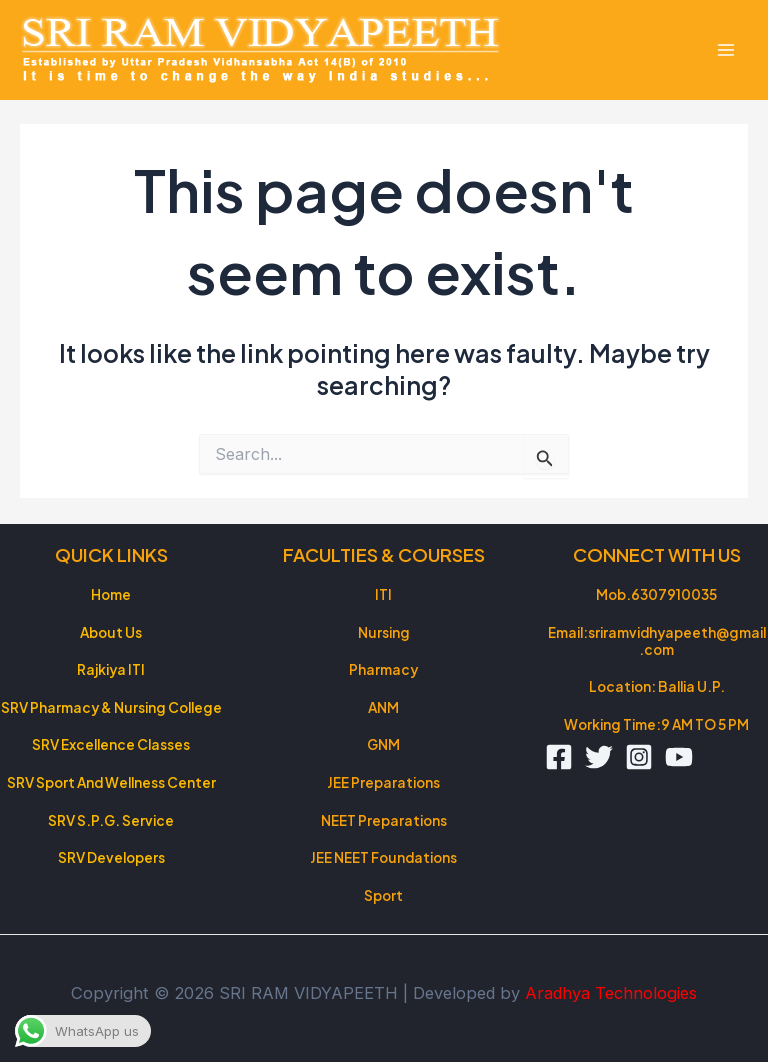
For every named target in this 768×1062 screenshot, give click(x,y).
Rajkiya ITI (111, 669)
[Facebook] (559, 757)
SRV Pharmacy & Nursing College (111, 707)
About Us (111, 632)
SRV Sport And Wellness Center (111, 782)
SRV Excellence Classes (111, 744)
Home (111, 594)
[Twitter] (599, 757)
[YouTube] (679, 757)
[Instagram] (639, 757)
